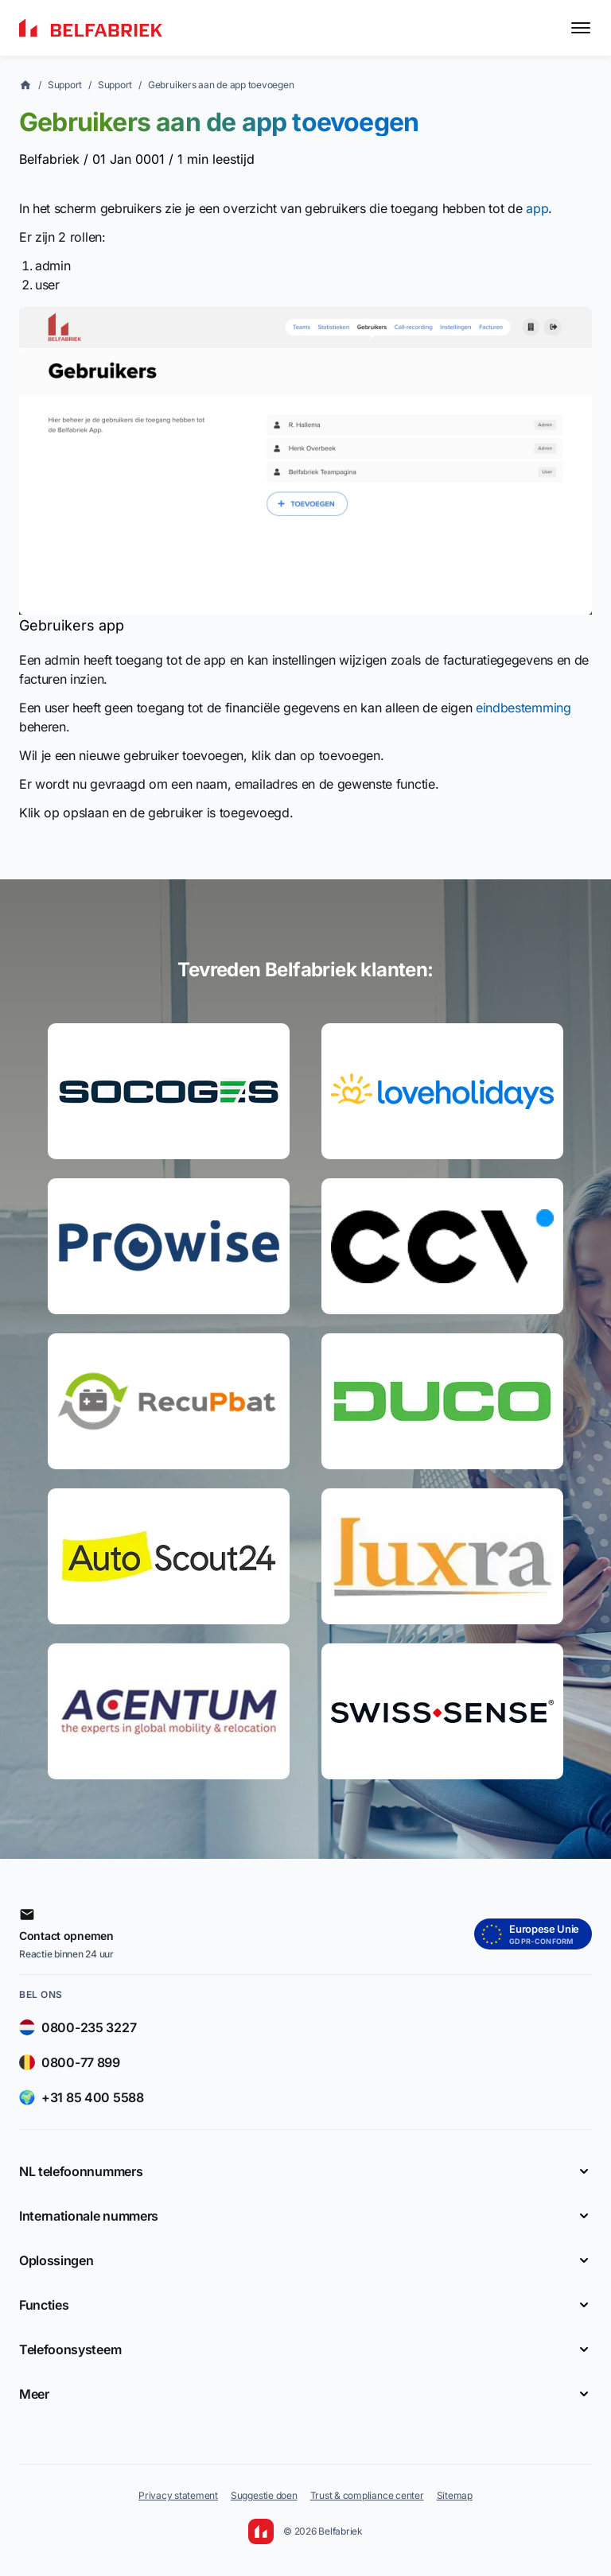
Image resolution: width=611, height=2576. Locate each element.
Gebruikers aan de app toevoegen (221, 85)
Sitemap (455, 2495)
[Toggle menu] (581, 28)
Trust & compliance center (367, 2495)
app (537, 208)
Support (65, 85)
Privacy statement (178, 2495)
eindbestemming (523, 708)
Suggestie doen (264, 2495)
